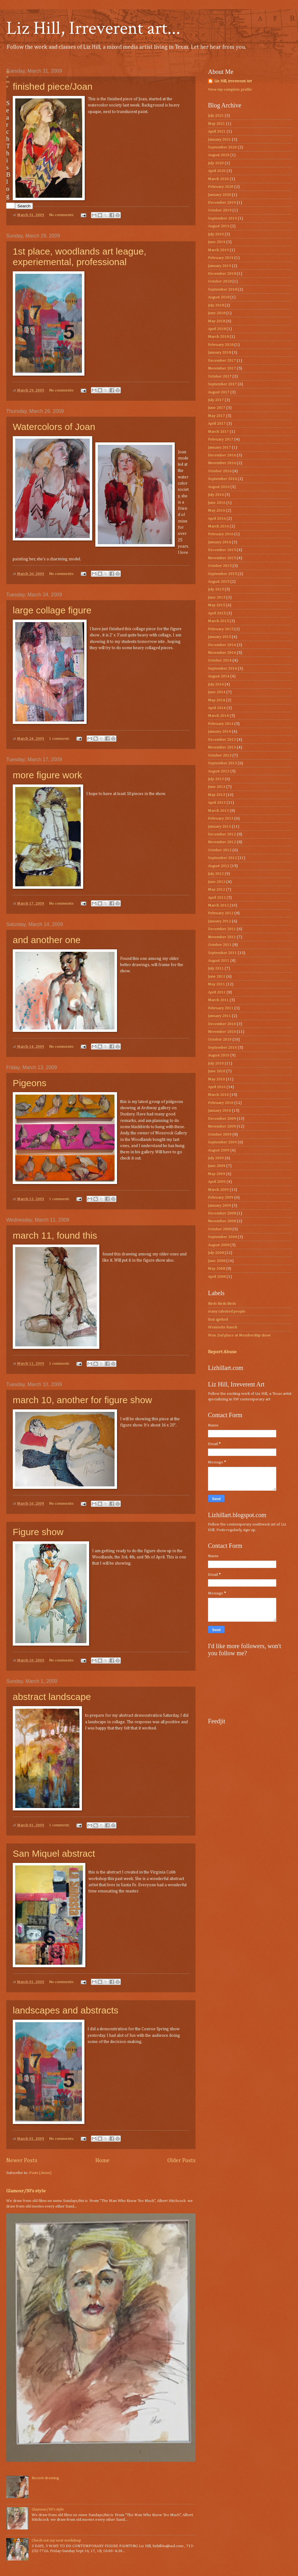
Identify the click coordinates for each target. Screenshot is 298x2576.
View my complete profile (230, 90)
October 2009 (220, 1134)
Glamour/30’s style (26, 2191)
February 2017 (220, 439)
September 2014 (222, 669)
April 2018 (217, 329)
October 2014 (220, 660)
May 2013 (216, 795)
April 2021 (217, 131)
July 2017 (216, 400)
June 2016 (216, 503)
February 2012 (220, 913)
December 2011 (222, 929)
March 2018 (218, 337)
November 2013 (222, 747)
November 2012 (222, 842)
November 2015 (222, 558)
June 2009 (216, 1166)
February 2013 (220, 818)
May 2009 (216, 1174)
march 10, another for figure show (82, 1400)
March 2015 (218, 621)
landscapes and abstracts (65, 2010)
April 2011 (217, 992)
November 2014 (222, 653)
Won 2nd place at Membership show (239, 1335)
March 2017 (218, 432)
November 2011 (222, 937)
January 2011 (219, 1016)
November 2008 (222, 1221)
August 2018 (218, 297)
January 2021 (219, 140)
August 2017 (218, 392)
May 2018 (216, 321)
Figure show (38, 1532)
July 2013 (216, 779)
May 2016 (216, 510)
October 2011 (220, 945)
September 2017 (222, 384)
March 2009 (218, 1190)
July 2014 (216, 684)
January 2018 (219, 352)
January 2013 (219, 827)
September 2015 (222, 574)
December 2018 (222, 274)
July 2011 (216, 968)
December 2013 (222, 740)
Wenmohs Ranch (222, 1327)
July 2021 (216, 116)
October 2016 (220, 471)
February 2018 (220, 345)
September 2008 (222, 1237)
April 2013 (217, 803)
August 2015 (218, 582)
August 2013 (218, 771)
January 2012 (219, 921)
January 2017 (219, 447)
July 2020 (216, 163)
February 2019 (220, 258)
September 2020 (222, 147)
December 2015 (222, 550)
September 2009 (222, 1142)
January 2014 (219, 732)
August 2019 (218, 226)
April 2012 (217, 898)
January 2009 (219, 1206)
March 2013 (218, 811)
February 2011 (220, 1008)
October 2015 (220, 566)
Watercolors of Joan (54, 427)
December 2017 (222, 361)
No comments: (62, 215)
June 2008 (216, 1261)
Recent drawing (45, 2478)
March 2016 (218, 526)
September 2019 (222, 218)
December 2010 (222, 1024)
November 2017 (222, 368)
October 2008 (220, 1229)
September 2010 (222, 1048)
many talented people (227, 1311)
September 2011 (222, 953)
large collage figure (52, 610)
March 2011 (218, 1000)
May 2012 (216, 890)
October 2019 (220, 210)
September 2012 (222, 858)
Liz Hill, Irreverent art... (93, 28)
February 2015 (220, 629)
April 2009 (217, 1182)
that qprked (218, 1319)
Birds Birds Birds (222, 1304)
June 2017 (216, 408)
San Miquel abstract (54, 1853)
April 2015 (217, 613)
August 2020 (218, 155)
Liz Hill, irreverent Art (233, 81)
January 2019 (219, 266)
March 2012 (218, 905)
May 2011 (216, 984)
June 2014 (216, 692)
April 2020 (217, 171)
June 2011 (216, 976)
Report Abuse (222, 1351)
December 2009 (222, 1119)
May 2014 (216, 700)
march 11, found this (55, 1235)
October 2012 (220, 850)
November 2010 (222, 1032)
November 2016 (222, 463)
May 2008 (216, 1269)
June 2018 (216, 313)
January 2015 (219, 637)
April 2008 (217, 1277)
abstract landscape (52, 1697)
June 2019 (216, 242)
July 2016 (216, 495)
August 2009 (218, 1150)
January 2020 (219, 195)
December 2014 (222, 645)
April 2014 (217, 708)
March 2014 (218, 716)
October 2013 (220, 755)
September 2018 (222, 289)
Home (102, 2160)
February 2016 (220, 534)
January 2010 (219, 1111)
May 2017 (216, 416)
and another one (47, 940)
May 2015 (216, 605)
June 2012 (216, 882)
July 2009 (216, 1158)
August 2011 (218, 961)
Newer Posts (21, 2160)
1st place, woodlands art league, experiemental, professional (79, 256)
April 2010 (217, 1087)
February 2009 (220, 1197)
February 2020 (220, 187)
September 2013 (222, 763)
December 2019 (222, 203)
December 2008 (222, 1213)
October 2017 (220, 376)
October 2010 (220, 1039)
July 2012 (216, 874)
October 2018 (220, 281)
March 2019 (218, 250)
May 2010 (216, 1079)
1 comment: (59, 739)
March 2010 (218, 1095)
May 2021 (216, 124)
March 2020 (218, 179)
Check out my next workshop (56, 2540)
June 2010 (216, 1071)
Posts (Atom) (40, 2173)
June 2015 (216, 597)
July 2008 (216, 1253)
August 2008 (218, 1245)
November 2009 (222, 1126)
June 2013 (216, 787)
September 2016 (222, 479)
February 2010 (220, 1103)
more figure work (47, 775)
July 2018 (216, 305)
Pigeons (29, 1083)
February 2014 (220, 724)
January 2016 (219, 542)
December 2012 (222, 834)
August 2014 (218, 676)
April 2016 (217, 519)
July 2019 (216, 234)
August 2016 (218, 487)
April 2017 (217, 424)
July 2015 (216, 589)
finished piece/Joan (53, 86)
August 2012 (218, 866)
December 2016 (222, 455)
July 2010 (216, 1063)
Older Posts (181, 2160)
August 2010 (218, 1055)
